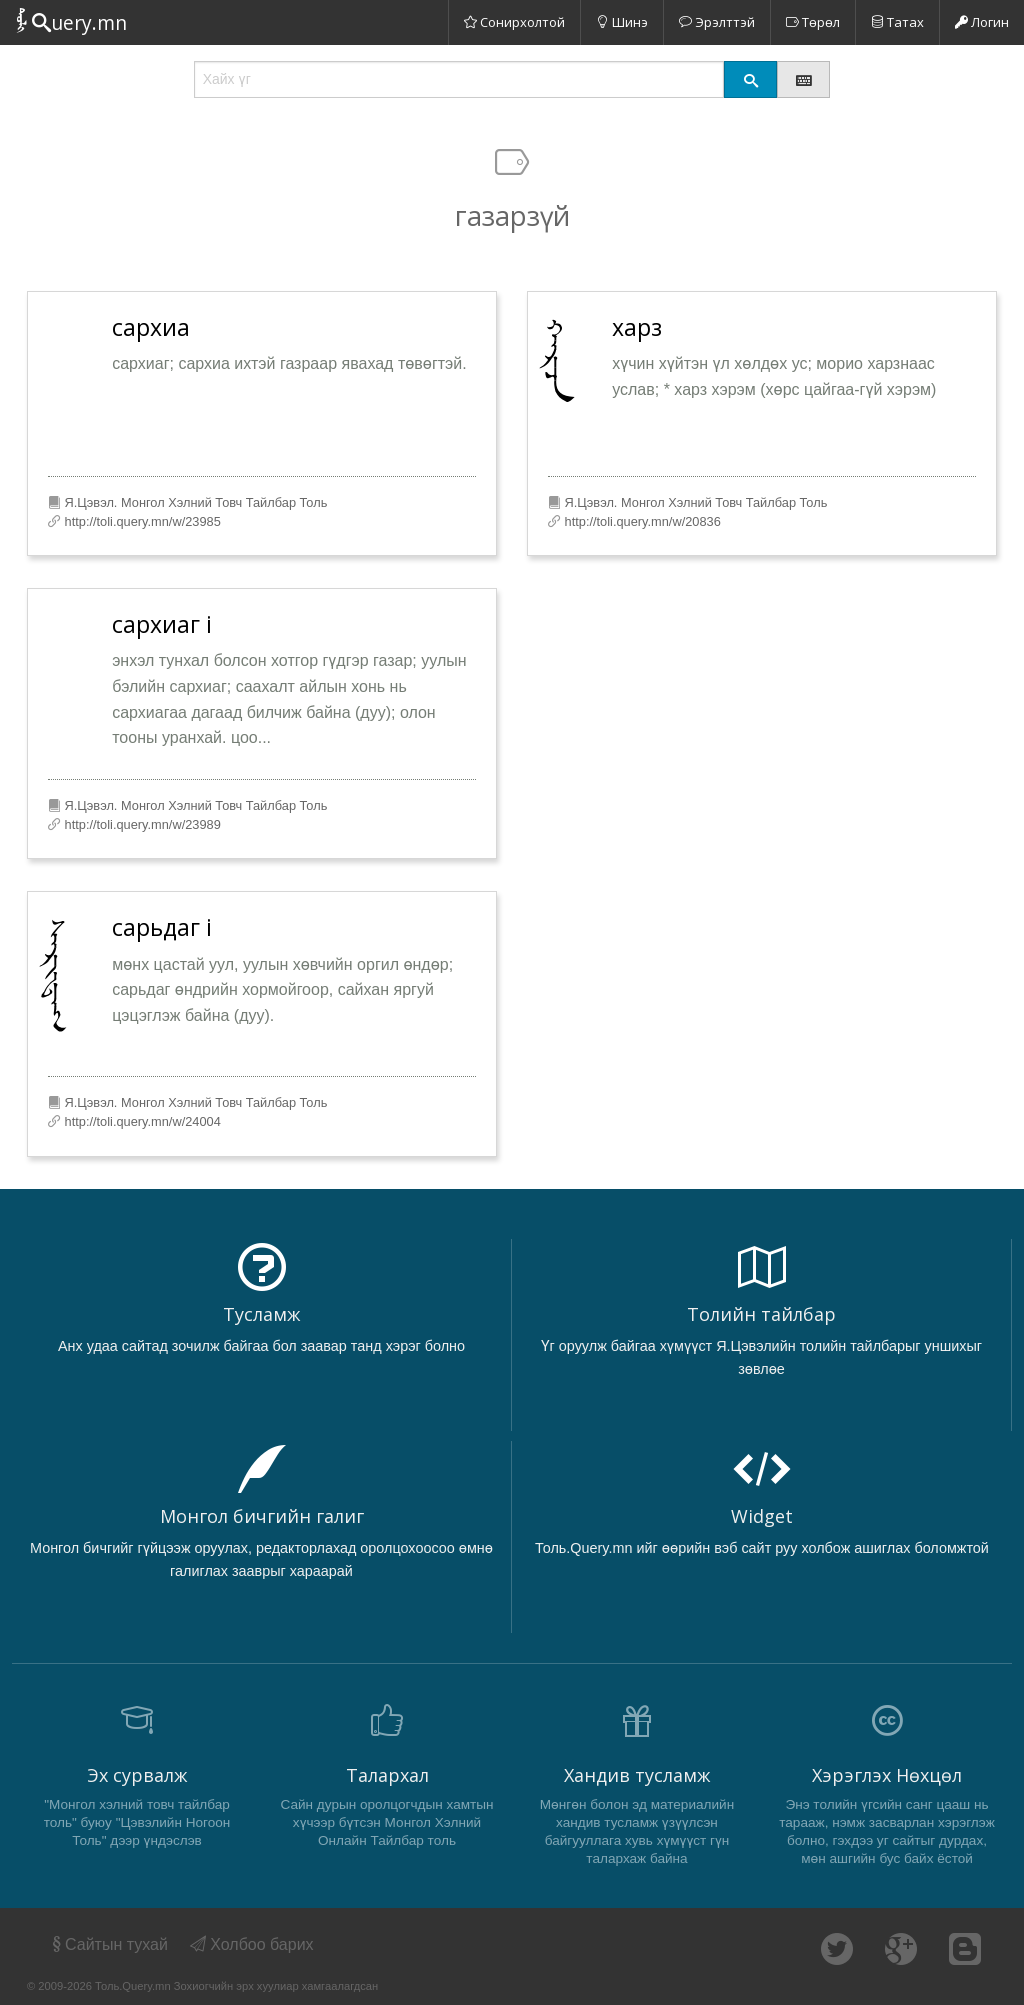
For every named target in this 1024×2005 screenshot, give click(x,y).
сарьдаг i (162, 927)
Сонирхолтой (514, 22)
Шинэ (622, 22)
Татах (897, 22)
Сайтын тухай (108, 1944)
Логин (982, 22)
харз (637, 327)
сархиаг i (162, 624)
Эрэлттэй (717, 22)
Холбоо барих (252, 1944)
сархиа (151, 327)
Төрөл (813, 22)
